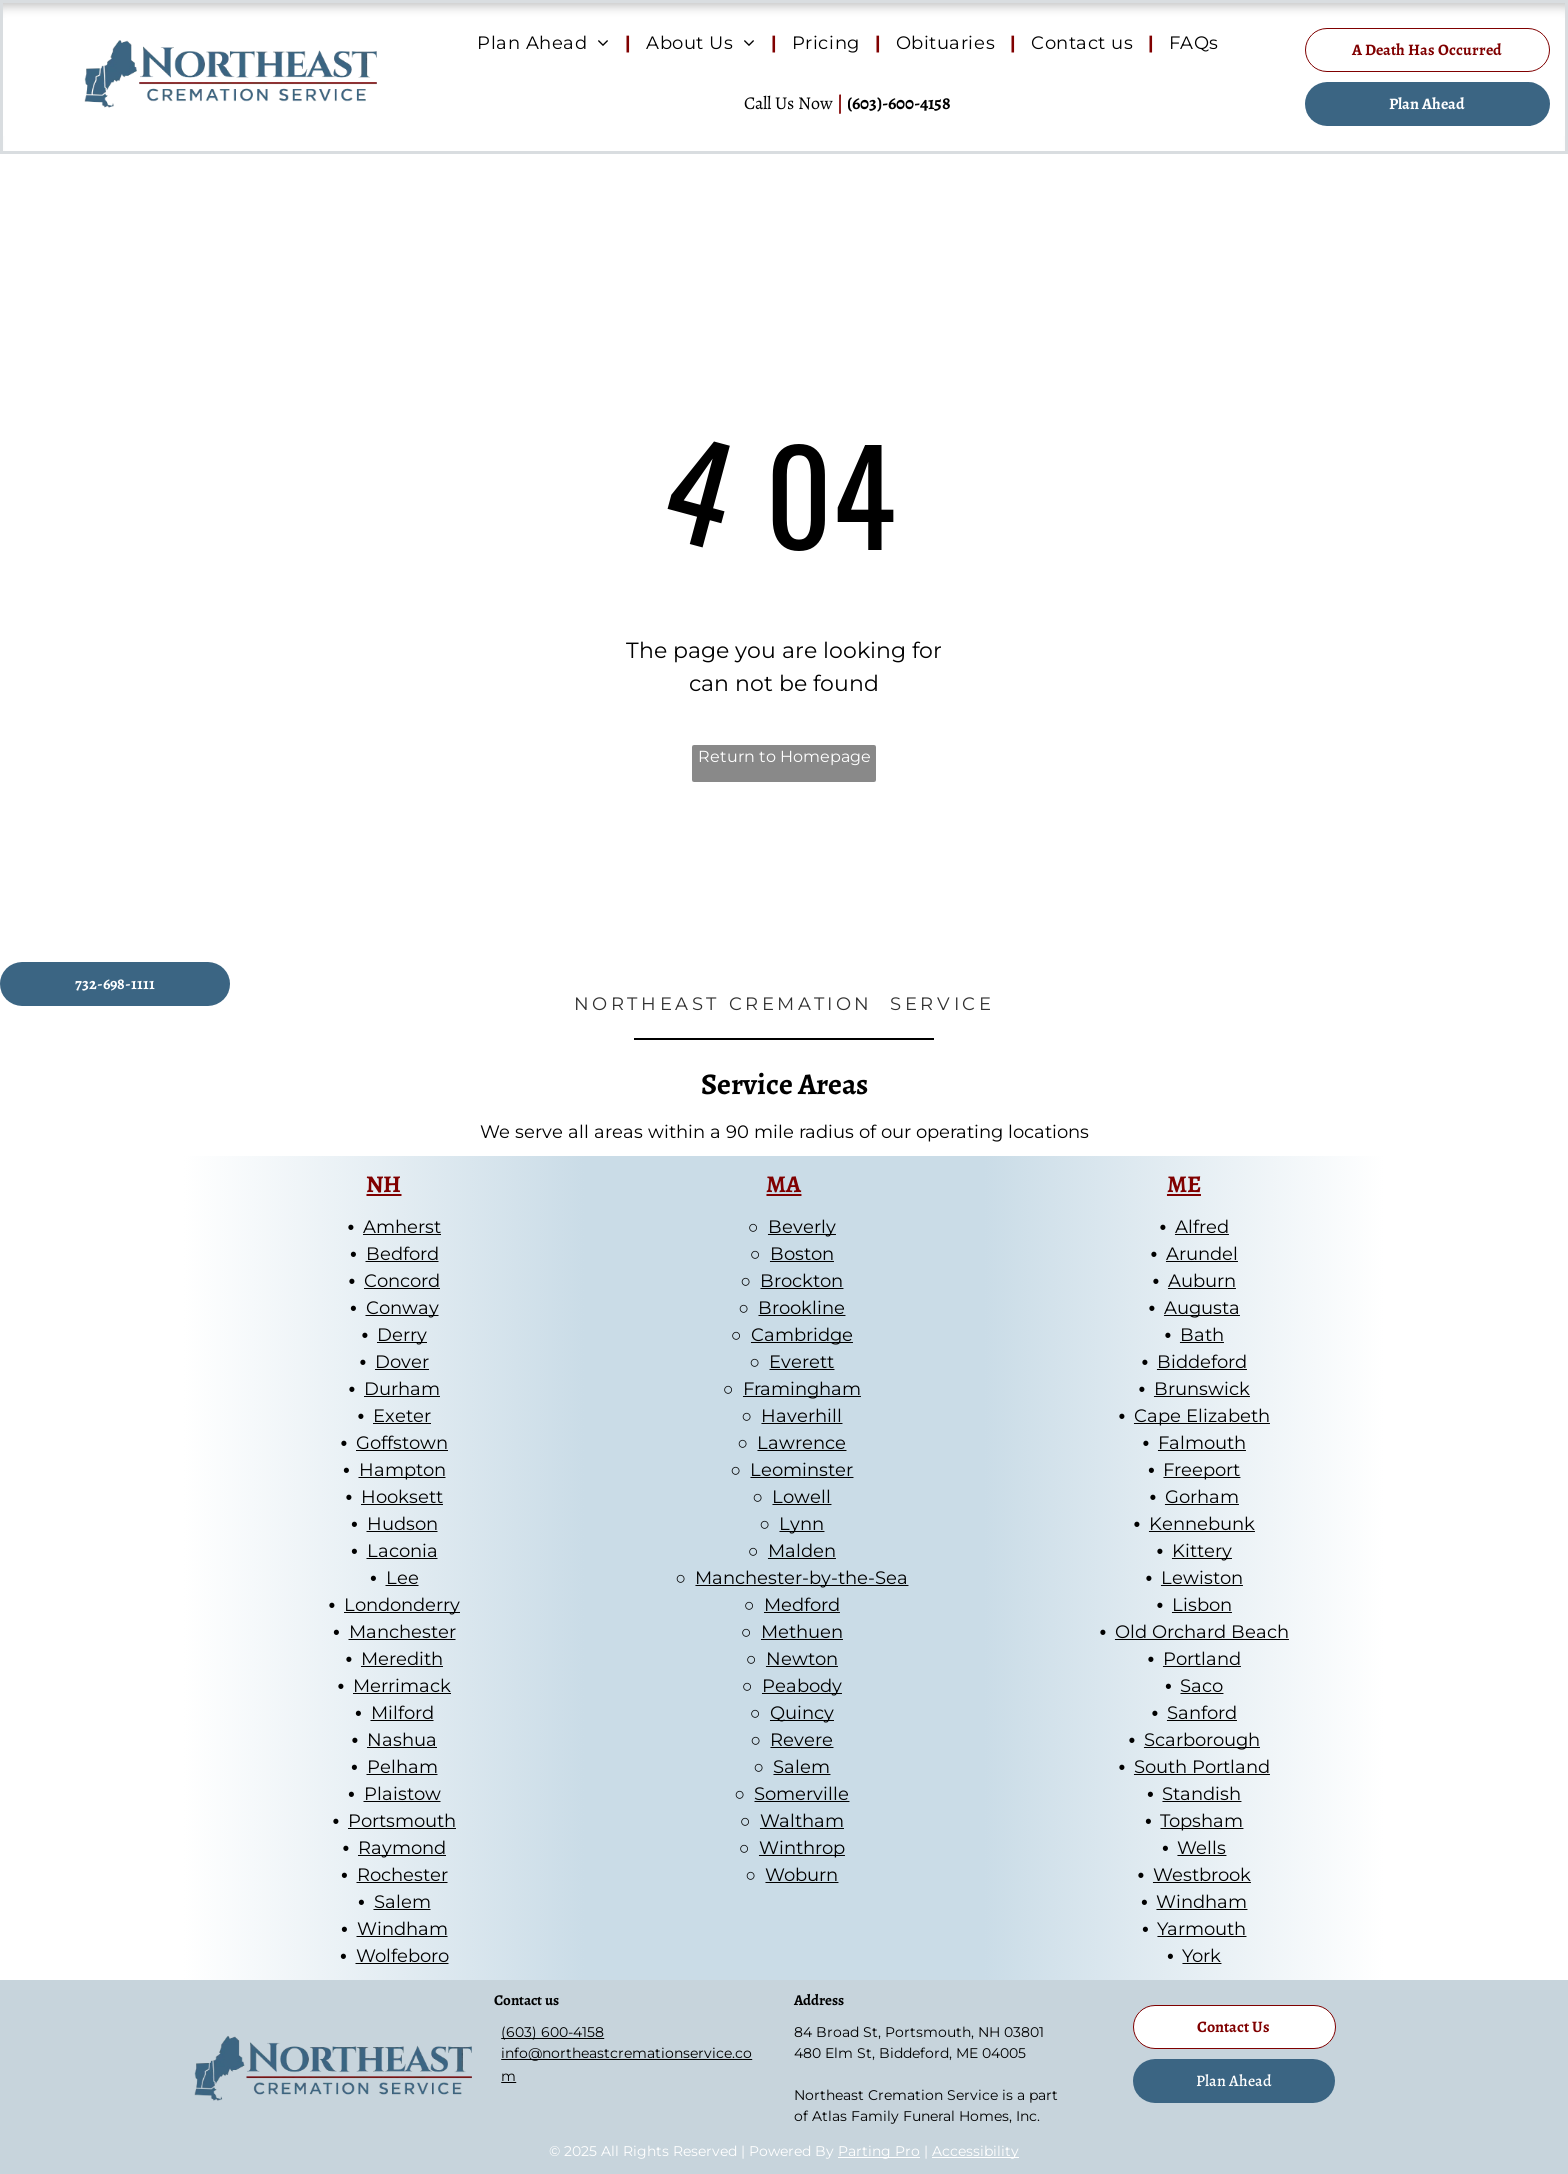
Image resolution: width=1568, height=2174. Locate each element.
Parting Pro (879, 2151)
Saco (1201, 1686)
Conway (402, 1308)
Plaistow (402, 1794)
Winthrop (802, 1848)
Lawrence (801, 1443)
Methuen (802, 1632)
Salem (402, 1902)
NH (383, 1184)
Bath (1202, 1335)
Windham (402, 1929)
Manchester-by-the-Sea (801, 1578)
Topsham (1201, 1821)
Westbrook (1202, 1875)
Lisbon (1202, 1605)
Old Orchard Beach (1202, 1632)
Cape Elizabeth (1202, 1416)
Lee (402, 1578)
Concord (402, 1281)
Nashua (402, 1740)
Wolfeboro (402, 1956)
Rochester (402, 1875)
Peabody (802, 1686)
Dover (402, 1362)
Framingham (802, 1389)
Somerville (801, 1794)
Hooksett (402, 1497)
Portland (1202, 1659)
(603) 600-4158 (552, 2032)
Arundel (1202, 1254)
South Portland (1202, 1767)
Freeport (1201, 1470)
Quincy (802, 1713)
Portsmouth (402, 1821)
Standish (1201, 1794)
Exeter (402, 1416)
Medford (802, 1605)
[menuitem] (546, 44)
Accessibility (975, 2151)
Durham (402, 1389)
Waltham (802, 1821)
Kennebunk (1202, 1524)
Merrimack (402, 1686)
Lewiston (1202, 1578)
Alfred (1202, 1227)
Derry (402, 1335)
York (1201, 1956)
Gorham (1202, 1497)
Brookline (801, 1308)
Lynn (801, 1524)
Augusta (1202, 1308)
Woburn (801, 1875)
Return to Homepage (784, 756)
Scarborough (1202, 1740)
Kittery (1202, 1551)
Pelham (402, 1767)
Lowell (801, 1497)
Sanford (1202, 1713)
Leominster (801, 1470)
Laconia (402, 1551)
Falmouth (1202, 1443)
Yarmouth (1201, 1929)
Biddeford (1202, 1362)
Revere (801, 1740)
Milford (402, 1713)
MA (783, 1184)
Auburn (1202, 1281)
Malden (802, 1551)
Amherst (402, 1227)
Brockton (801, 1281)
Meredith (402, 1659)
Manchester (402, 1632)
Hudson (402, 1524)
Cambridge (802, 1335)
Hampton (402, 1470)
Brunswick (1202, 1389)
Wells (1201, 1848)
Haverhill (801, 1416)
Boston (802, 1254)
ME (1184, 1184)
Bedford (402, 1254)
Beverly (802, 1227)
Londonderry (402, 1605)
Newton (802, 1659)
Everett (801, 1362)
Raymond (402, 1848)
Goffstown (402, 1443)
